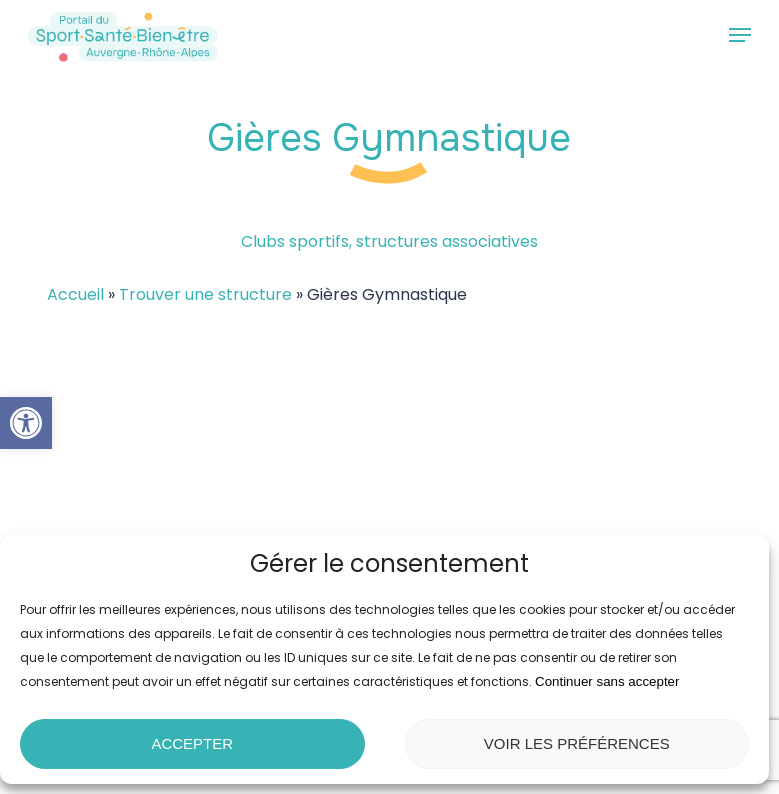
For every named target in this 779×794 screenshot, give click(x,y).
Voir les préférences (577, 743)
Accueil (75, 294)
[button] (26, 423)
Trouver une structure (205, 294)
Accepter (192, 743)
